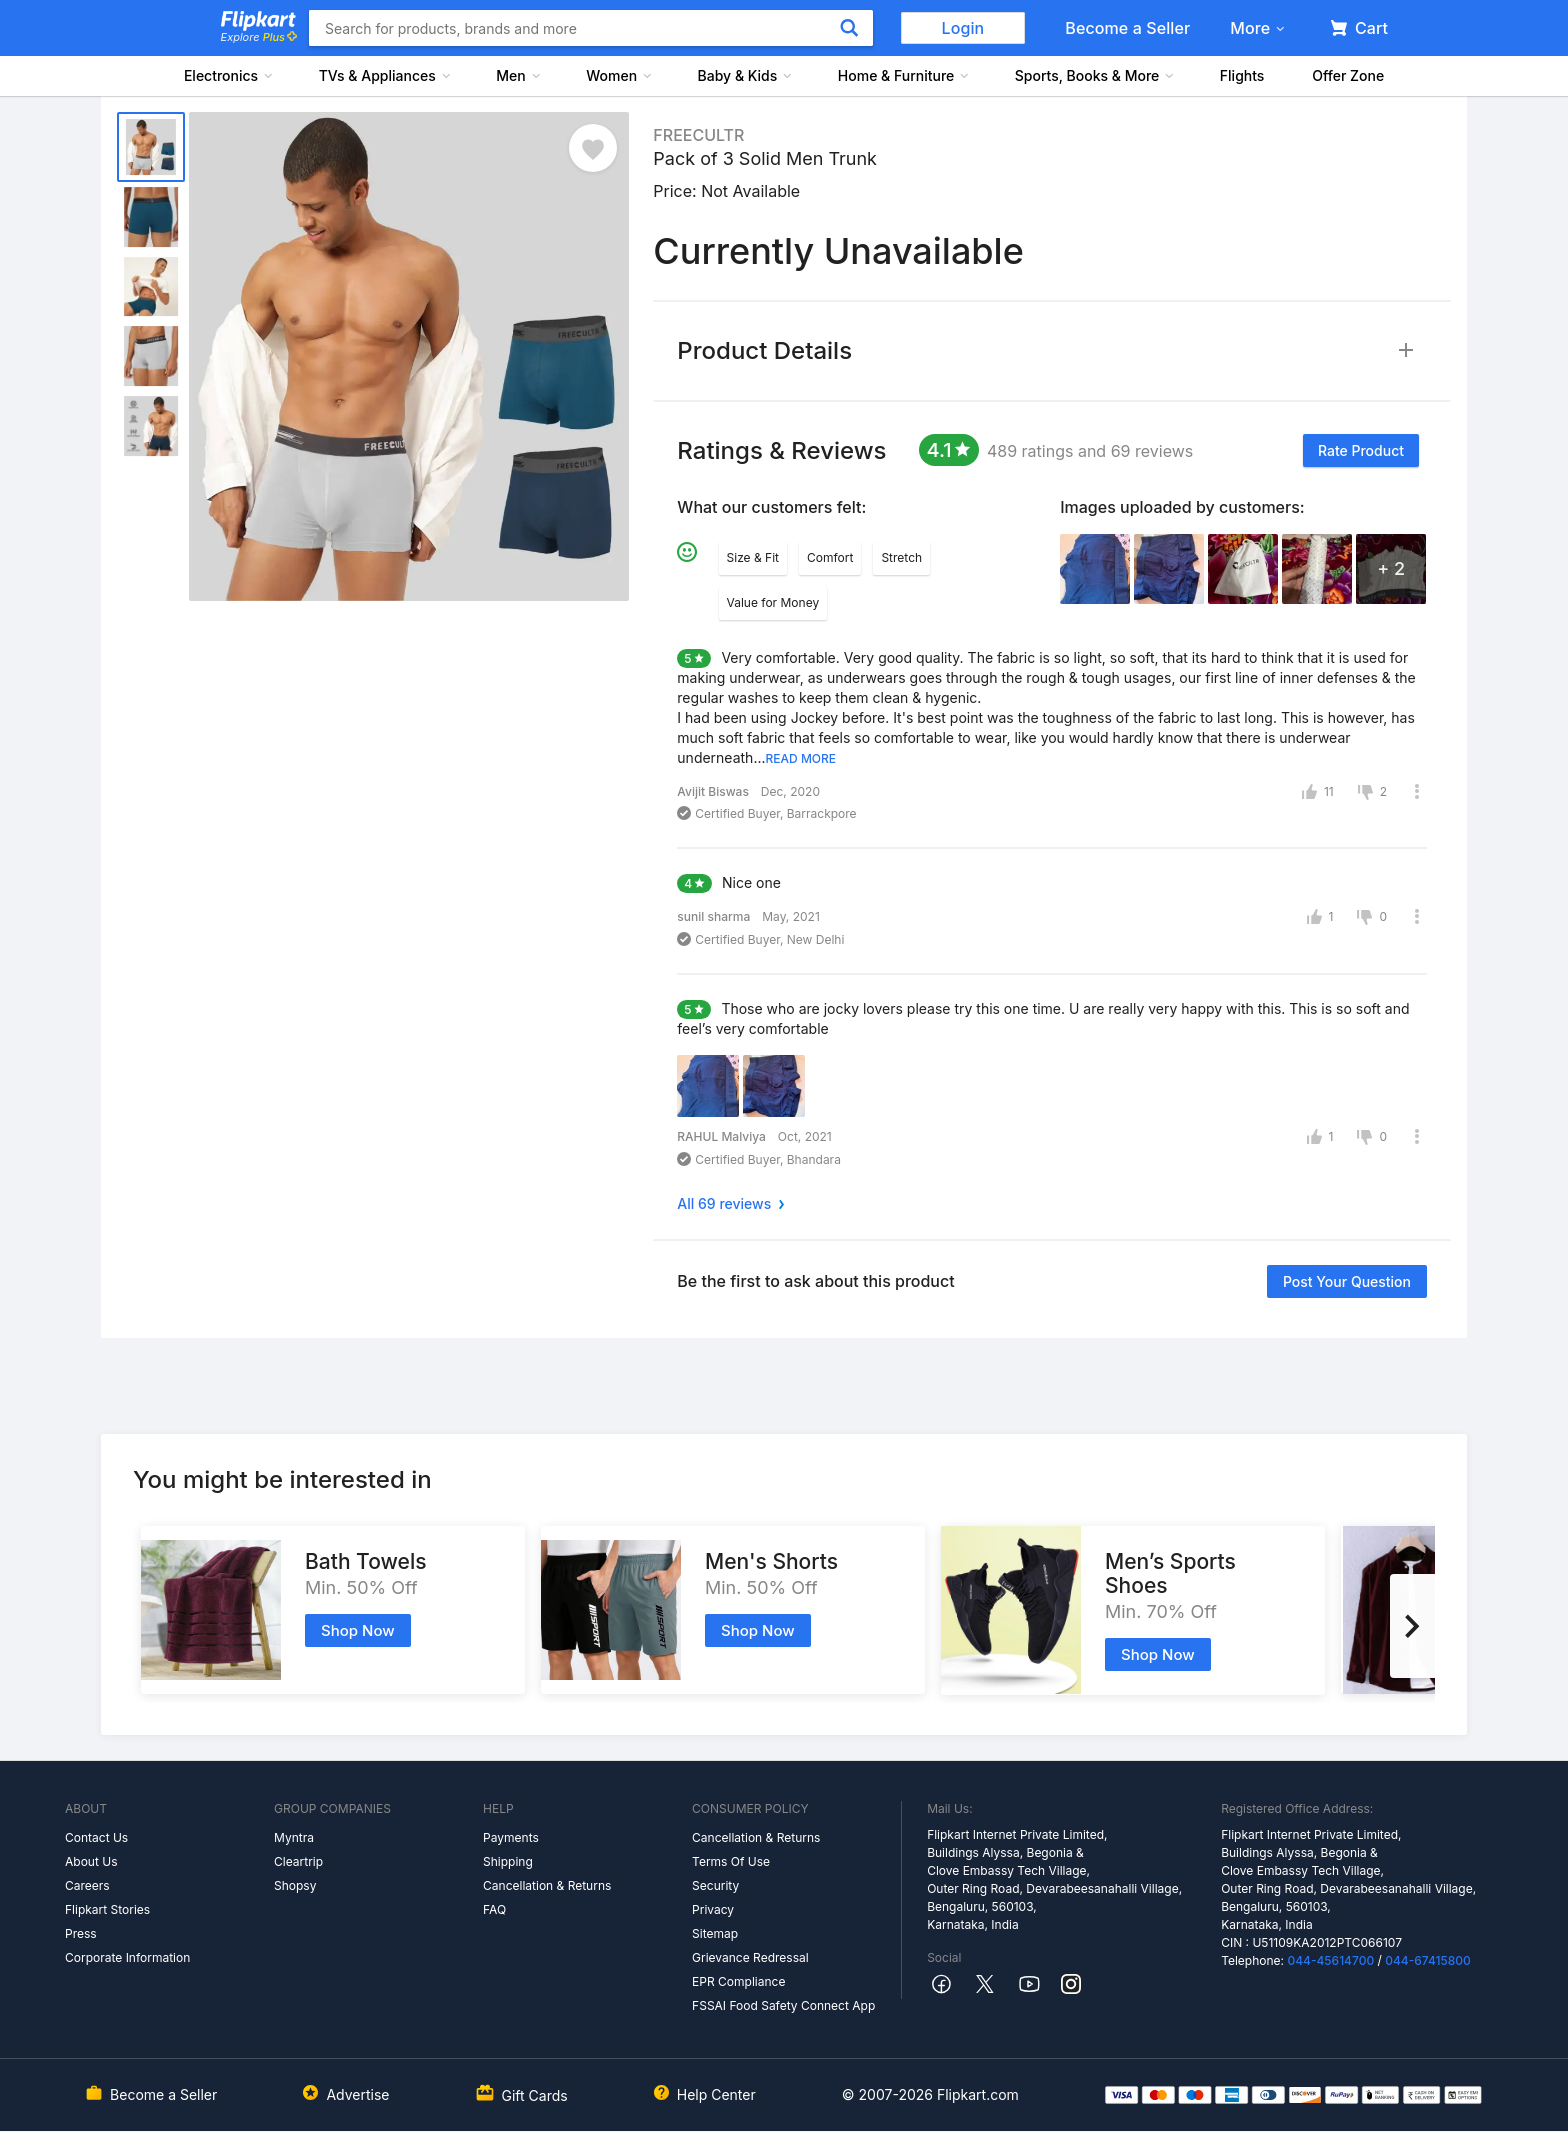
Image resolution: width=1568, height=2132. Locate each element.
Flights (1242, 75)
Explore (259, 37)
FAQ (494, 1909)
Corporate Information (127, 1957)
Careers (87, 1885)
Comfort (830, 557)
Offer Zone (1348, 75)
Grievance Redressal (750, 1957)
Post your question (1347, 1281)
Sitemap (715, 1933)
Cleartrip (298, 1861)
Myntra (294, 1837)
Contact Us (96, 1837)
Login (963, 28)
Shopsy (295, 1885)
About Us (91, 1861)
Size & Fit (753, 557)
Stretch (901, 557)
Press (81, 1933)
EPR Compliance (738, 1981)
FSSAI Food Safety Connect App (783, 2005)
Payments (511, 1837)
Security (715, 1885)
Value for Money (773, 602)
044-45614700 (1330, 1960)
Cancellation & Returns (547, 1885)
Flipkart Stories (107, 1909)
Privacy (713, 1909)
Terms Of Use (731, 1861)
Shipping (508, 1861)
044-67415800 (1428, 1960)
